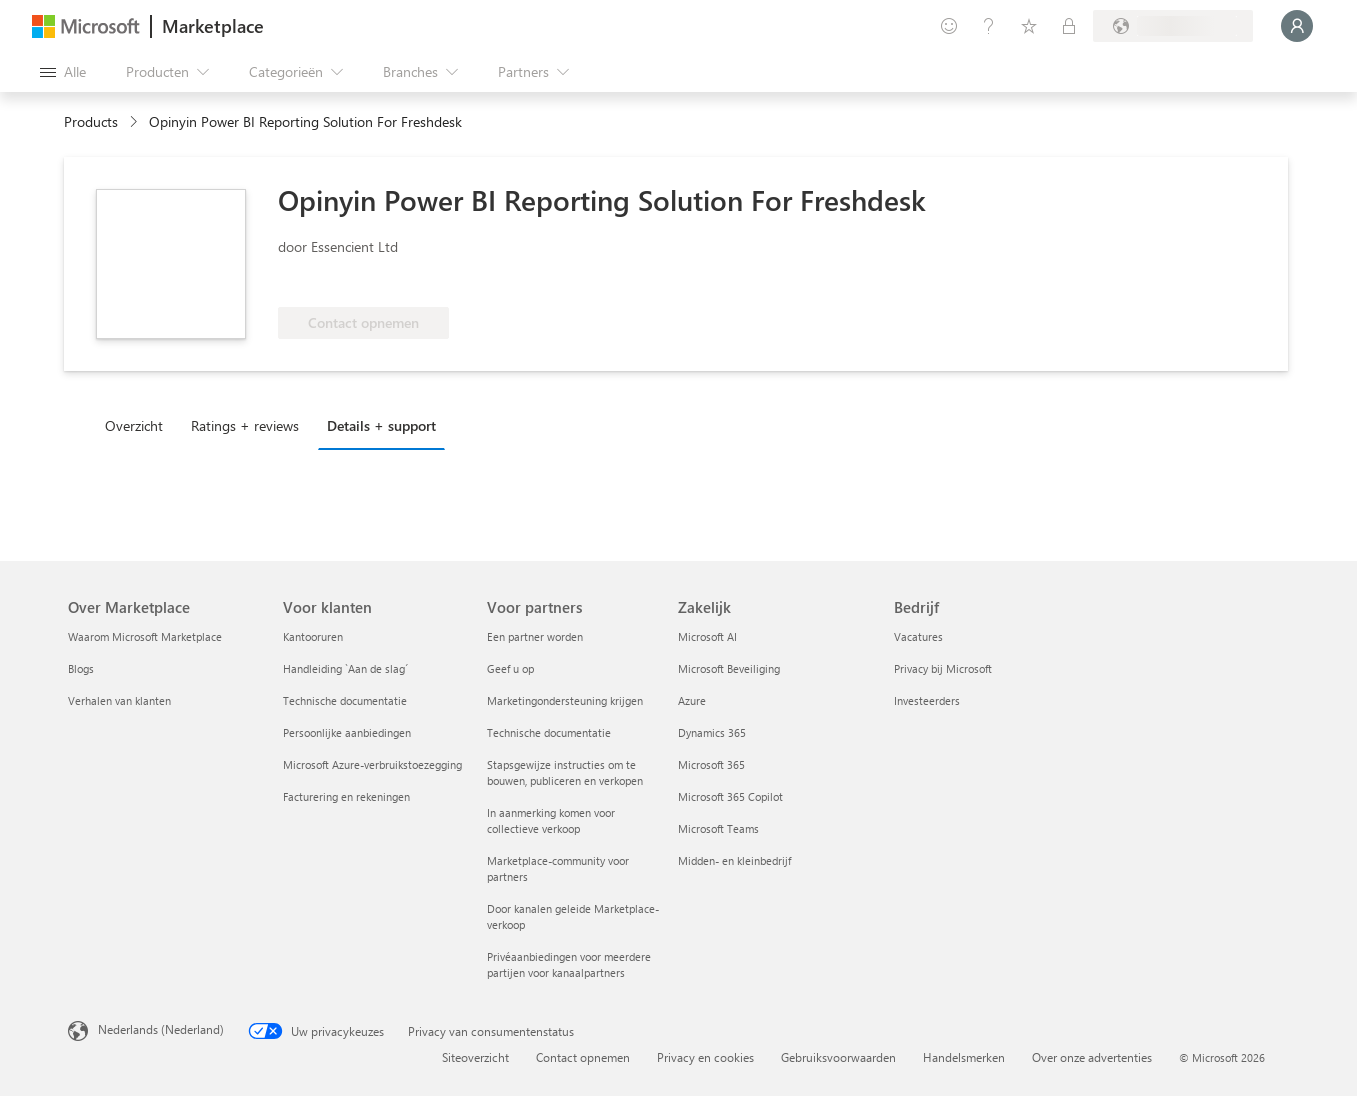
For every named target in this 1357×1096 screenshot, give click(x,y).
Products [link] (91, 121)
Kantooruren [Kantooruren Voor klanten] (313, 636)
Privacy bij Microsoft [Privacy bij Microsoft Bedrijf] (943, 668)
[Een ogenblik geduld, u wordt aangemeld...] (1297, 26)
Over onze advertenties (1092, 1057)
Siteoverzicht (475, 1057)
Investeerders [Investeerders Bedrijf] (927, 700)
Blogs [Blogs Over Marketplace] (81, 668)
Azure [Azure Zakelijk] (692, 700)
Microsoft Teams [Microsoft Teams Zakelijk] (718, 828)
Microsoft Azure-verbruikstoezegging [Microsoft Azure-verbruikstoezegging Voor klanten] (372, 764)
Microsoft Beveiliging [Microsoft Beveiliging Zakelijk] (729, 668)
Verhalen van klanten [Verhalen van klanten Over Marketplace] (119, 700)
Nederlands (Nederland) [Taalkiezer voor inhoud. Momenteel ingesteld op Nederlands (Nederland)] (161, 1029)
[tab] (139, 425)
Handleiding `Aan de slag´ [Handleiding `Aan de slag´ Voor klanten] (345, 668)
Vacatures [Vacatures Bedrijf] (918, 636)
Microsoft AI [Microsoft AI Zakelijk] (707, 636)
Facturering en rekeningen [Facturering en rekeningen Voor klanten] (346, 796)
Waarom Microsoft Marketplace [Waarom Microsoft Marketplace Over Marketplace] (145, 636)
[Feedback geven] (949, 26)
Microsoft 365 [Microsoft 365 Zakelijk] (711, 764)
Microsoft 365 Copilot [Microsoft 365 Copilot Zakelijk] (730, 796)
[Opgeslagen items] (1029, 26)
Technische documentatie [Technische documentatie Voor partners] (549, 732)
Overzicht (134, 425)
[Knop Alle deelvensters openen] (63, 72)
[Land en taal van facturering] (1173, 26)
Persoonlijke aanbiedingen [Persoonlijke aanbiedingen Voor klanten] (347, 732)
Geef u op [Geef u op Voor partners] (510, 668)
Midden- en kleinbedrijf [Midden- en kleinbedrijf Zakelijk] (734, 860)
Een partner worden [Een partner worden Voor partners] (535, 636)
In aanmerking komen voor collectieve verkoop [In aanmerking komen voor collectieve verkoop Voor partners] (551, 820)
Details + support (381, 425)
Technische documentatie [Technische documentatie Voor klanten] (345, 700)
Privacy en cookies (705, 1057)
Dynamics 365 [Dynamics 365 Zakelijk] (712, 732)
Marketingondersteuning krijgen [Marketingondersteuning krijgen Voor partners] (565, 700)
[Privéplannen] (1069, 26)
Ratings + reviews (245, 425)
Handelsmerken (964, 1057)
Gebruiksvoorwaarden (838, 1057)
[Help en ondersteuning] (989, 26)
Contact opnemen (583, 1057)
